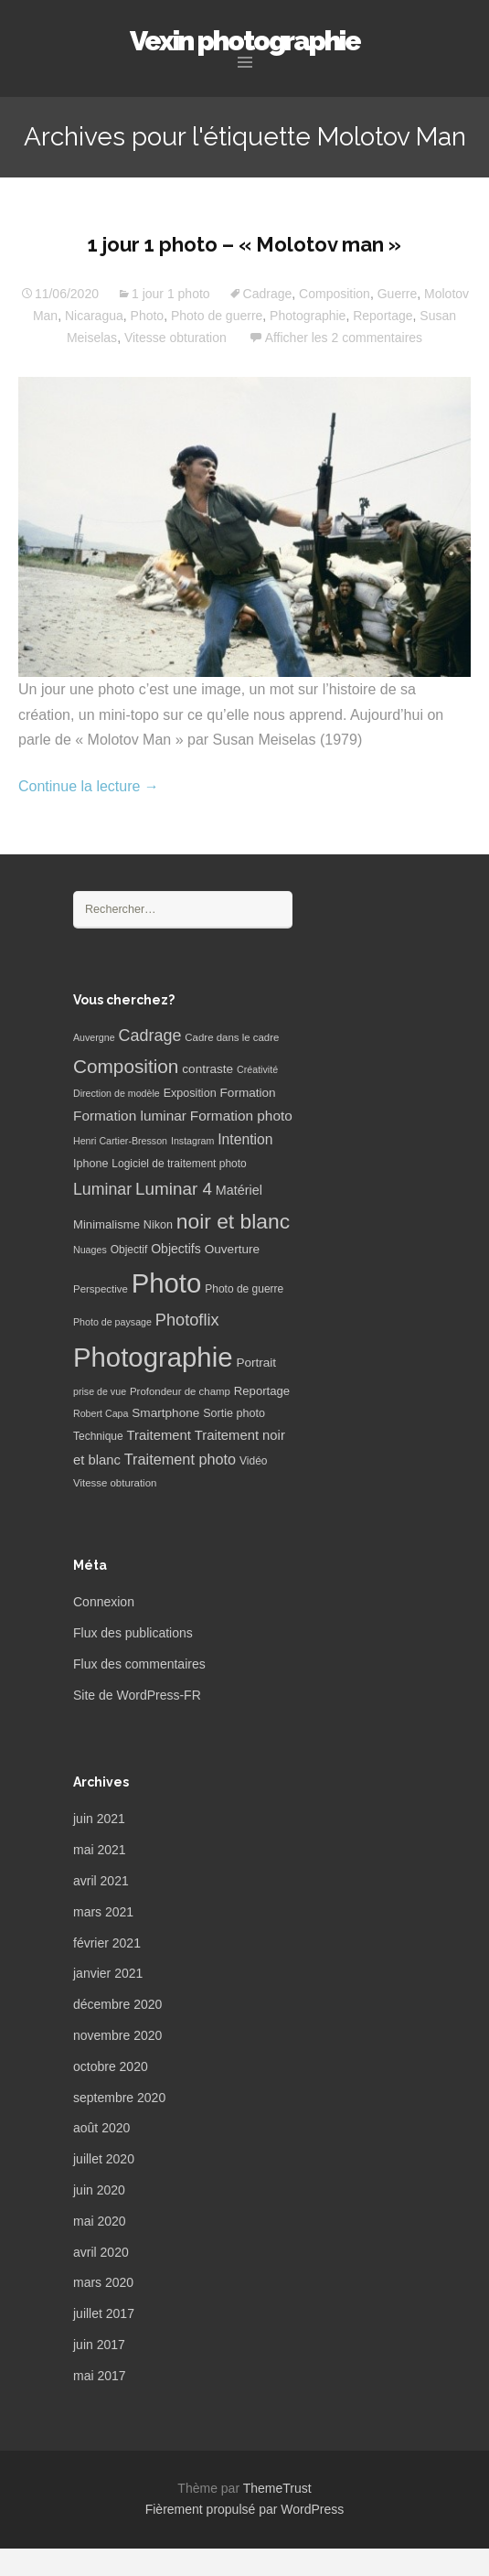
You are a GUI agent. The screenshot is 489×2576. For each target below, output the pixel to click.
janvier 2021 (108, 1973)
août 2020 (101, 2127)
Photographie (307, 315)
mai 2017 (99, 2375)
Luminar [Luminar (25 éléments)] (102, 1189)
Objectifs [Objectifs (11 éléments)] (176, 1248)
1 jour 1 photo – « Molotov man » (244, 244)
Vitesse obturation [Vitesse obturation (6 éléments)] (114, 1482)
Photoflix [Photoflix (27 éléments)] (187, 1320)
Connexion (103, 1601)
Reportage (382, 315)
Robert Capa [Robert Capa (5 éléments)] (100, 1413)
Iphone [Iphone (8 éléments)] (90, 1163)
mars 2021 (103, 1912)
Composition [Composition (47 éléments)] (125, 1066)
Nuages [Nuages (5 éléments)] (90, 1249)
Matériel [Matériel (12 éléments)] (239, 1190)
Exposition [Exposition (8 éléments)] (190, 1093)
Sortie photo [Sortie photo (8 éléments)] (234, 1413)
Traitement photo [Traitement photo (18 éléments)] (180, 1459)
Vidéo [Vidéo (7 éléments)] (253, 1460)
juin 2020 (99, 2190)
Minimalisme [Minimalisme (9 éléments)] (106, 1224)
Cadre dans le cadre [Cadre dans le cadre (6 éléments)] (232, 1037)
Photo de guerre (216, 315)
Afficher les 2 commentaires (343, 337)
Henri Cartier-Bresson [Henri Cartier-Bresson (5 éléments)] (120, 1140)
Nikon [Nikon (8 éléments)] (158, 1224)
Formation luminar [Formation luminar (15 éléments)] (129, 1115)
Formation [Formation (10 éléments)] (248, 1093)
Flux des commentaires (139, 1664)
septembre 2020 (119, 2097)
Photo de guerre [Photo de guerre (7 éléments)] (244, 1289)
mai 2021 (99, 1849)
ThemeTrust (277, 2488)
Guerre (397, 293)
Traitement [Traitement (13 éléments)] (159, 1435)
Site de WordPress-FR (137, 1695)
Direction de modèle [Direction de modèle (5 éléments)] (116, 1093)
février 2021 (107, 1943)
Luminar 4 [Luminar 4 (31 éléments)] (173, 1188)
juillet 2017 (103, 2313)
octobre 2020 (110, 2066)
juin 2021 (99, 1818)
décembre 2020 (117, 2004)
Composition (334, 293)
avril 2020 (101, 2252)
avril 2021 (101, 1880)
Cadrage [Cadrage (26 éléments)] (150, 1035)
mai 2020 (99, 2221)
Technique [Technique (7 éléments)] (98, 1436)
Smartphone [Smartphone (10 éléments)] (165, 1413)
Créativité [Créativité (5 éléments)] (257, 1069)
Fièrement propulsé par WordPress (245, 2509)
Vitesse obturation (175, 337)
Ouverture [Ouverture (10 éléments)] (232, 1249)
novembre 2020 (117, 2035)
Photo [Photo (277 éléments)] (167, 1283)
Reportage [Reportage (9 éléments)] (262, 1391)
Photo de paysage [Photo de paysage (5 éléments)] (112, 1321)
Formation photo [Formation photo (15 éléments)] (241, 1115)
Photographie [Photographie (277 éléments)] (152, 1357)
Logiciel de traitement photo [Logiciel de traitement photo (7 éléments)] (179, 1163)
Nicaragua (94, 315)
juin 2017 (99, 2344)
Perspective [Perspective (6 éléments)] (100, 1288)
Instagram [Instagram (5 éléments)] (192, 1140)
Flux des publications (133, 1633)
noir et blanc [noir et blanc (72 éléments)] (233, 1221)
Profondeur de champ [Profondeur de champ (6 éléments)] (180, 1391)
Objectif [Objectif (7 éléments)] (129, 1249)
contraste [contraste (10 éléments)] (207, 1069)
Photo (148, 315)
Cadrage (267, 293)
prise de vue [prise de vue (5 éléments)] (99, 1391)
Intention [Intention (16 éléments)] (245, 1139)
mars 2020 (103, 2282)
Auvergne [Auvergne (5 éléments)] (94, 1037)
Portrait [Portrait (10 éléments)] (256, 1362)
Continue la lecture (88, 786)
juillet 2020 (103, 2159)
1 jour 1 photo (171, 293)
